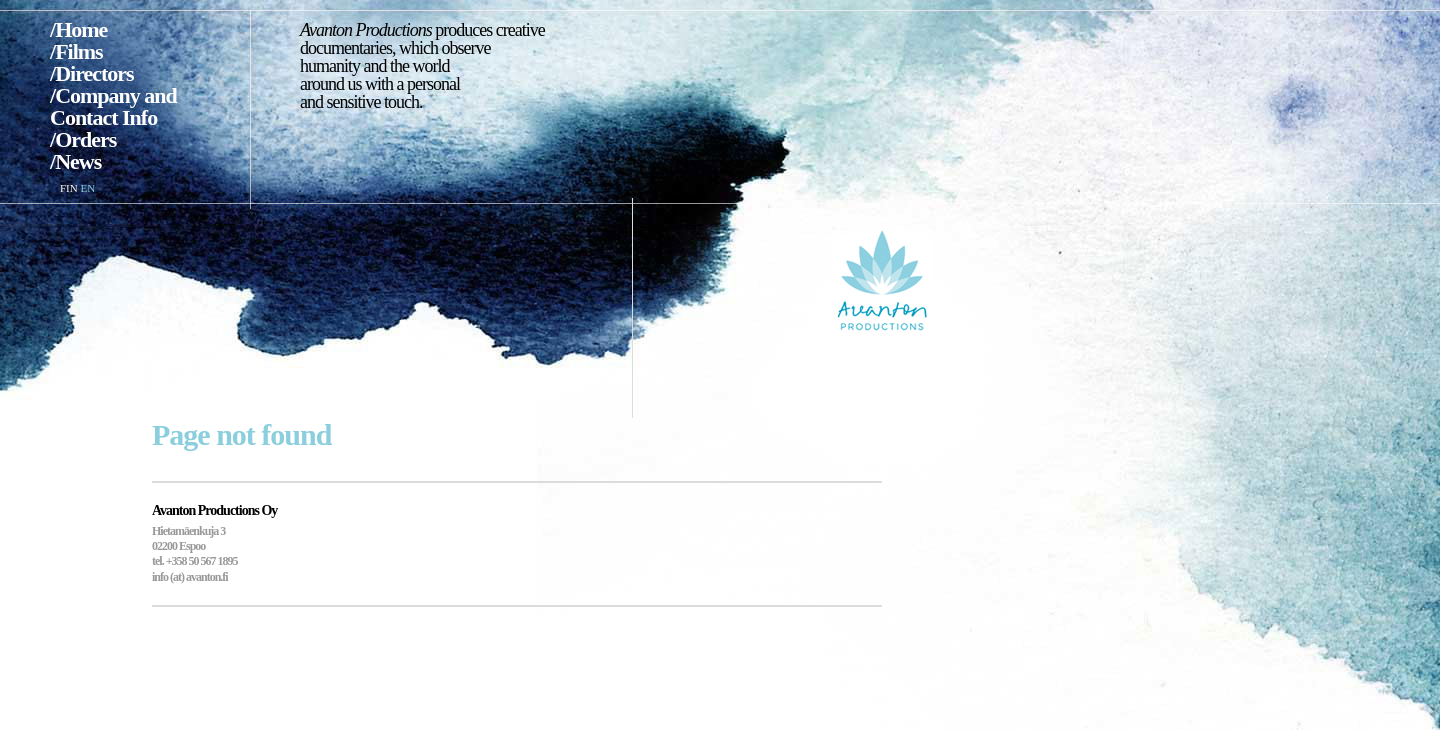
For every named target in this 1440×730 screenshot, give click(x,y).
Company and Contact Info (113, 106)
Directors (94, 73)
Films (79, 51)
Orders (85, 139)
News (78, 161)
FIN (69, 188)
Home (81, 29)
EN (87, 188)
